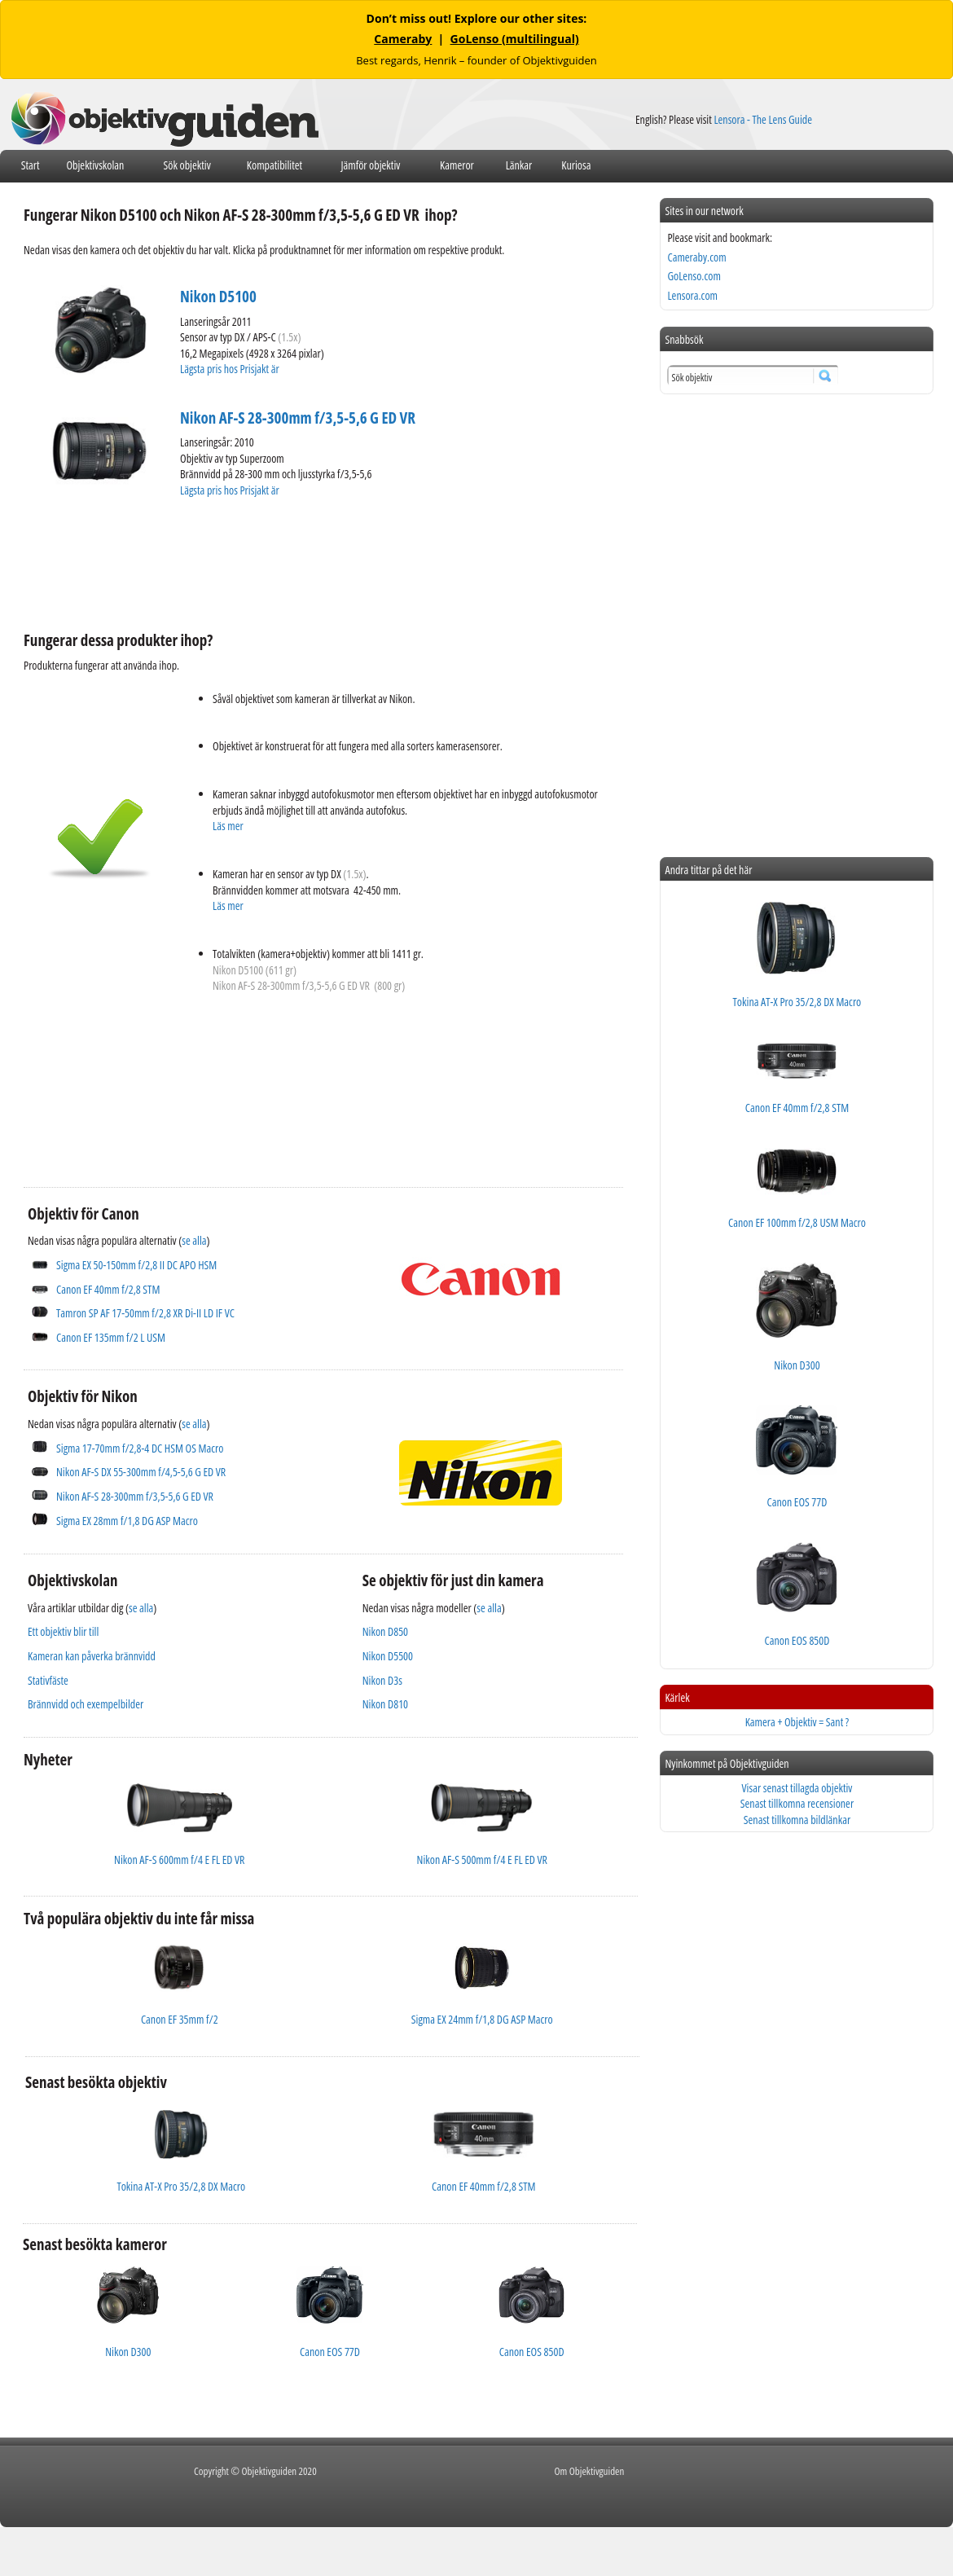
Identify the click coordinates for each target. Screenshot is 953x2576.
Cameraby (403, 38)
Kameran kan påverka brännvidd (92, 1656)
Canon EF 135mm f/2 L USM (110, 1337)
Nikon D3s (382, 1680)
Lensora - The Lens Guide (763, 119)
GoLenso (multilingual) (514, 38)
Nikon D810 (385, 1704)
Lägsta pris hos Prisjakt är (230, 368)
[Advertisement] (320, 562)
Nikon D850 (385, 1631)
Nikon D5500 (387, 1656)
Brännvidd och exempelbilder (85, 1704)
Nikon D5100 (218, 296)
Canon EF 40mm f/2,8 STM (108, 1289)
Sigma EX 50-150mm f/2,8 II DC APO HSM (136, 1265)
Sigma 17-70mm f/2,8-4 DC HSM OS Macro (139, 1448)
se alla (194, 1240)
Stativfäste (48, 1680)
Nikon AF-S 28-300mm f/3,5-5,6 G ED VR (297, 418)
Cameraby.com (696, 257)
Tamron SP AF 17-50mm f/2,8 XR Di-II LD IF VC (145, 1313)
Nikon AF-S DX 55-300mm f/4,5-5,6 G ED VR (141, 1471)
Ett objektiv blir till (63, 1631)
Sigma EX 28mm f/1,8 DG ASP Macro (127, 1520)
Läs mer (228, 825)
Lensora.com (692, 295)
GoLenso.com (693, 276)
